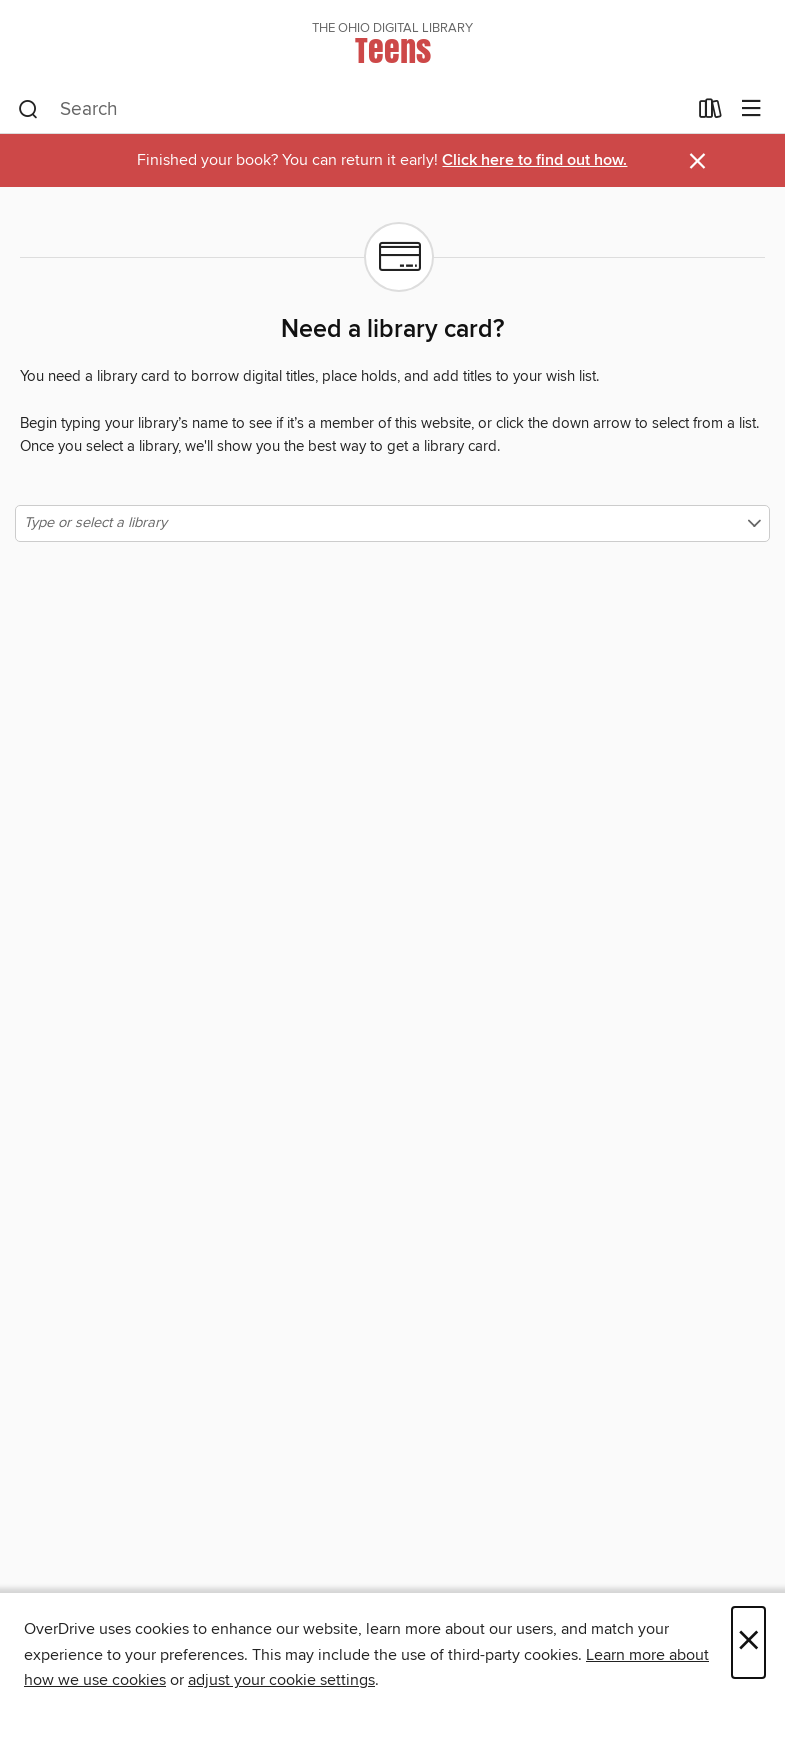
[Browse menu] (751, 109)
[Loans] (710, 113)
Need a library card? (392, 330)
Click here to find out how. (534, 160)
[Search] (28, 110)
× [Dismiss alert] (697, 161)
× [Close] (748, 1642)
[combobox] (352, 110)
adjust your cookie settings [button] (281, 1680)
